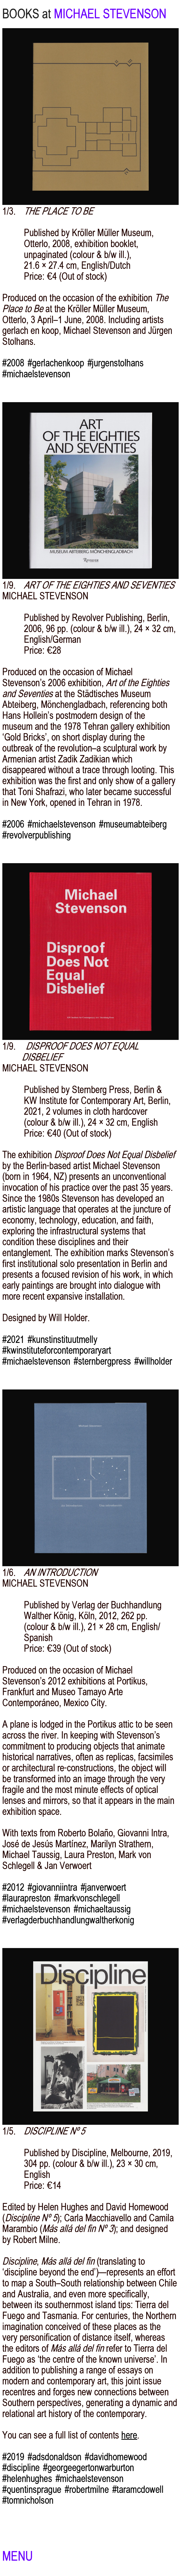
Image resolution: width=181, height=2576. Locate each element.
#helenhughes (27, 2478)
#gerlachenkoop (56, 363)
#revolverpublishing (36, 835)
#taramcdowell (138, 2489)
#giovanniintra (52, 1887)
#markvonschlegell (87, 1898)
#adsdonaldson (55, 2457)
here (129, 2435)
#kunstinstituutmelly (62, 1339)
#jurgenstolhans (116, 363)
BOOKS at (26, 14)
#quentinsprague (31, 2489)
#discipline (21, 2467)
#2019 (13, 2457)
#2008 (13, 363)
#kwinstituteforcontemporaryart (56, 1350)
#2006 (13, 824)
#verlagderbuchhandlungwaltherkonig (68, 1920)
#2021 (13, 1339)
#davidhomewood (116, 2457)
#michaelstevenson (36, 374)
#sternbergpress (102, 1361)
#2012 (13, 1887)
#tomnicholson (28, 2500)
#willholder (153, 1361)
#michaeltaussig (102, 1909)
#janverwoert (103, 1887)
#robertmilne (87, 2489)
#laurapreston (26, 1898)
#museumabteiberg (133, 824)
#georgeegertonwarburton (88, 2467)
